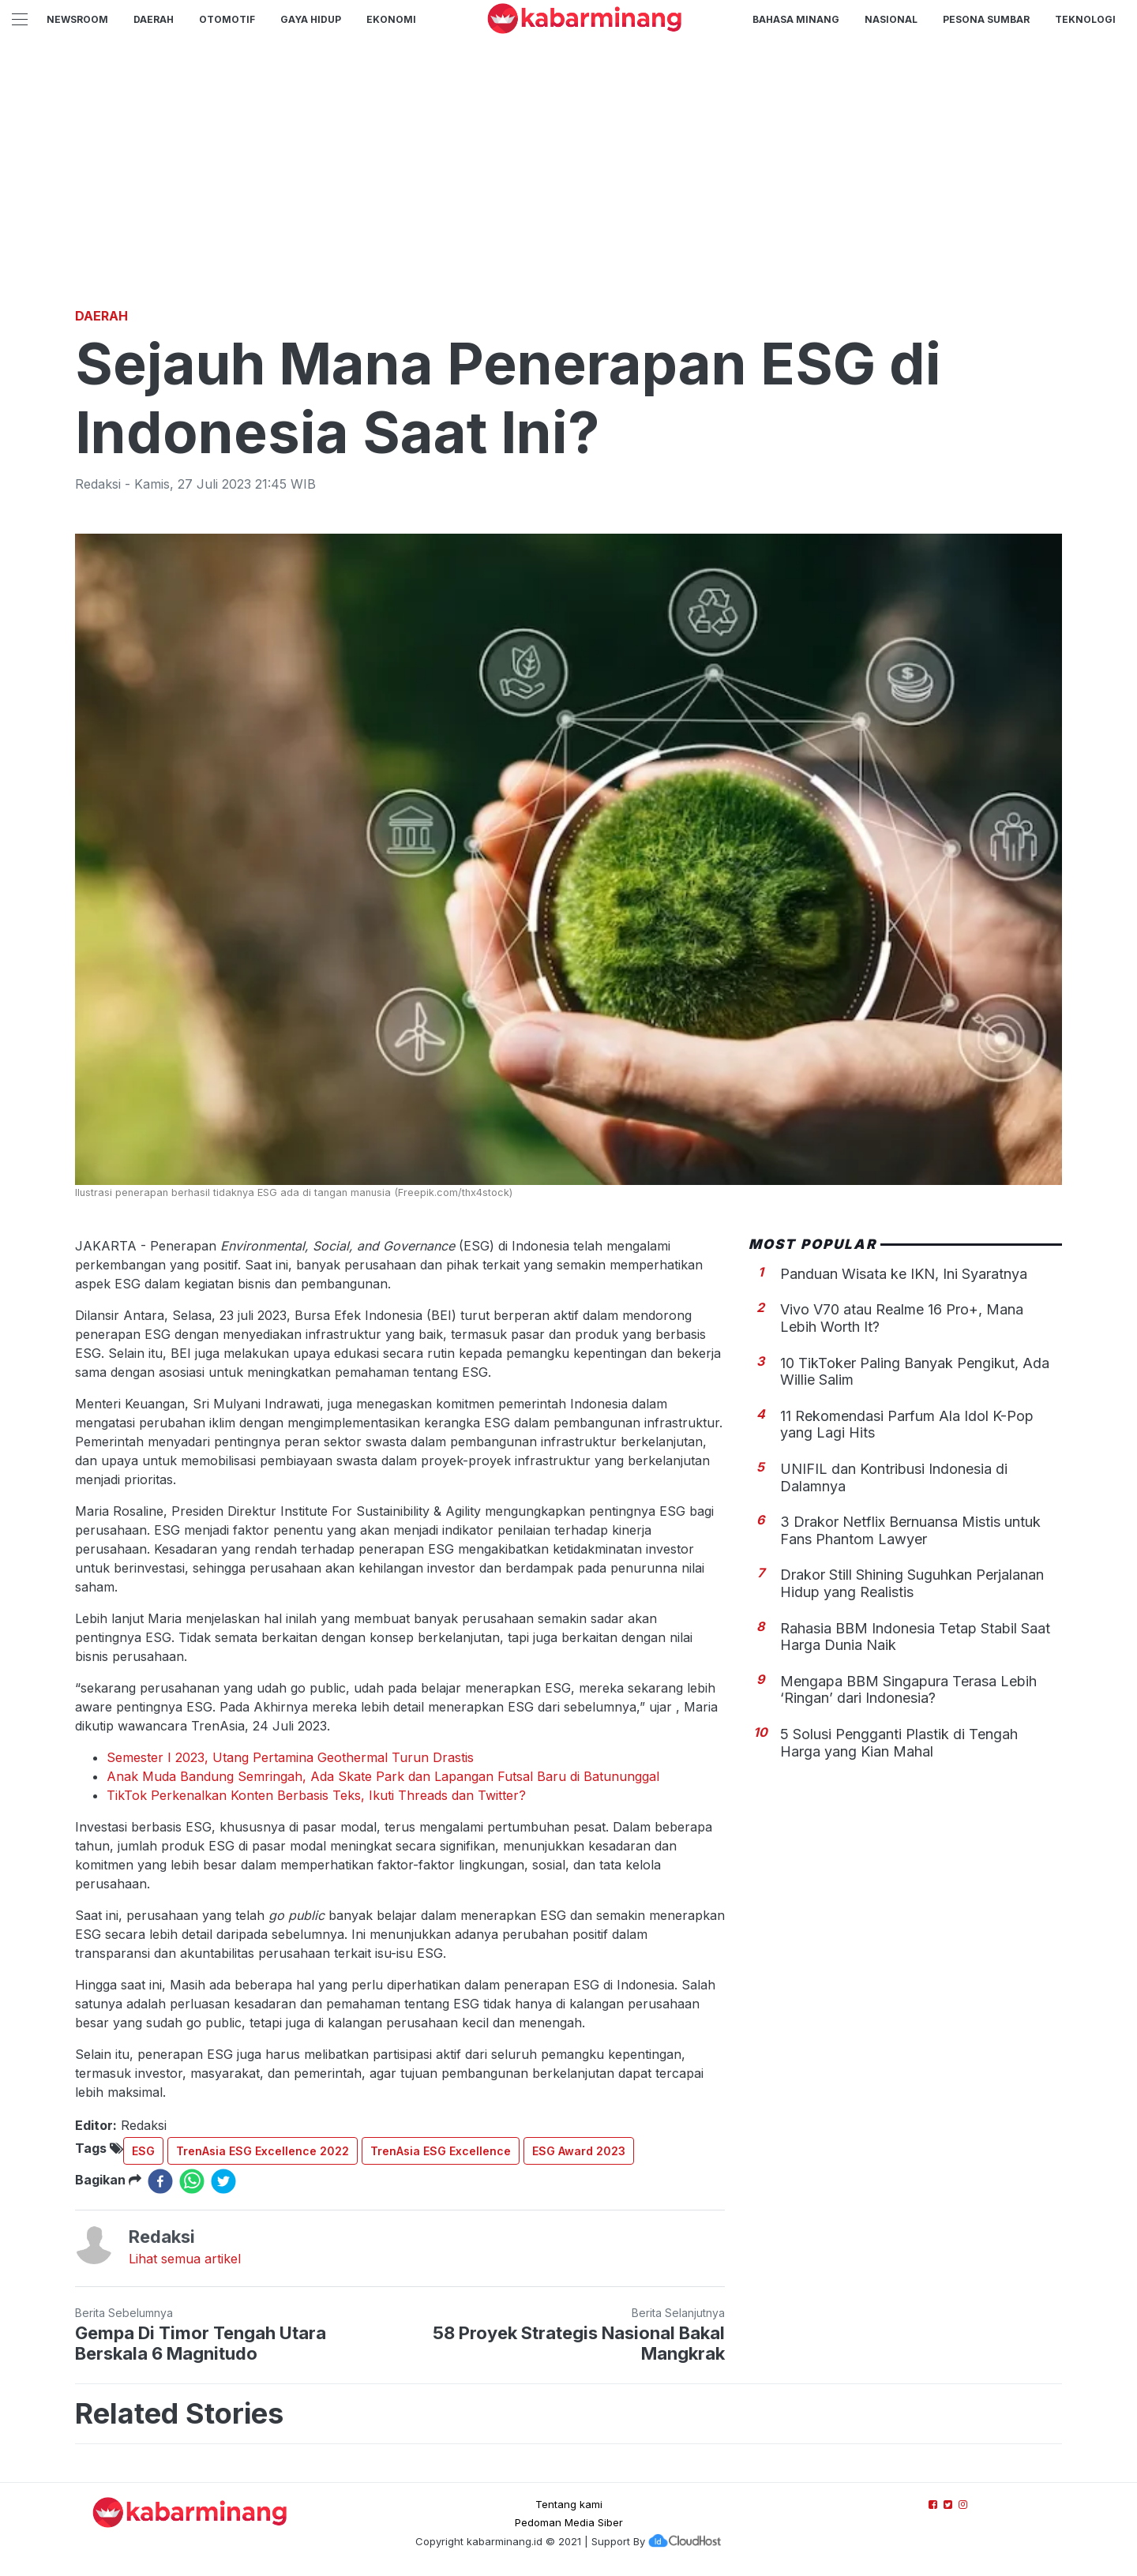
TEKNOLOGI (1085, 19)
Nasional (891, 19)
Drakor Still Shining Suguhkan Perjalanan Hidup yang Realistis (912, 1583)
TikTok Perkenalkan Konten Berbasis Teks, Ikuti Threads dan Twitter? (316, 1795)
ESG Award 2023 (578, 2151)
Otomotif (227, 19)
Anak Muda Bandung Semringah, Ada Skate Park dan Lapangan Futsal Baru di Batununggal (383, 1776)
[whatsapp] (192, 2181)
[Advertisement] (568, 185)
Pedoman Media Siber (569, 2522)
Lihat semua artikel (185, 2259)
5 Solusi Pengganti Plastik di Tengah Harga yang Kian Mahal (899, 1743)
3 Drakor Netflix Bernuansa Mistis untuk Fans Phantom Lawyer (910, 1530)
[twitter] (223, 2181)
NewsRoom (77, 19)
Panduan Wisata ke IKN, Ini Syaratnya (903, 1274)
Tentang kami (568, 2504)
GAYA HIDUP (310, 19)
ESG (143, 2151)
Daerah (153, 19)
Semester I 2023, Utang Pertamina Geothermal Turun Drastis (290, 1757)
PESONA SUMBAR (986, 19)
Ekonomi (391, 19)
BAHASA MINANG (795, 19)
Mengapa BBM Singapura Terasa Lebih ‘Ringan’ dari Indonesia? (908, 1690)
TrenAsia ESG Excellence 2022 (262, 2151)
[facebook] (160, 2181)
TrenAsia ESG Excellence (440, 2151)
